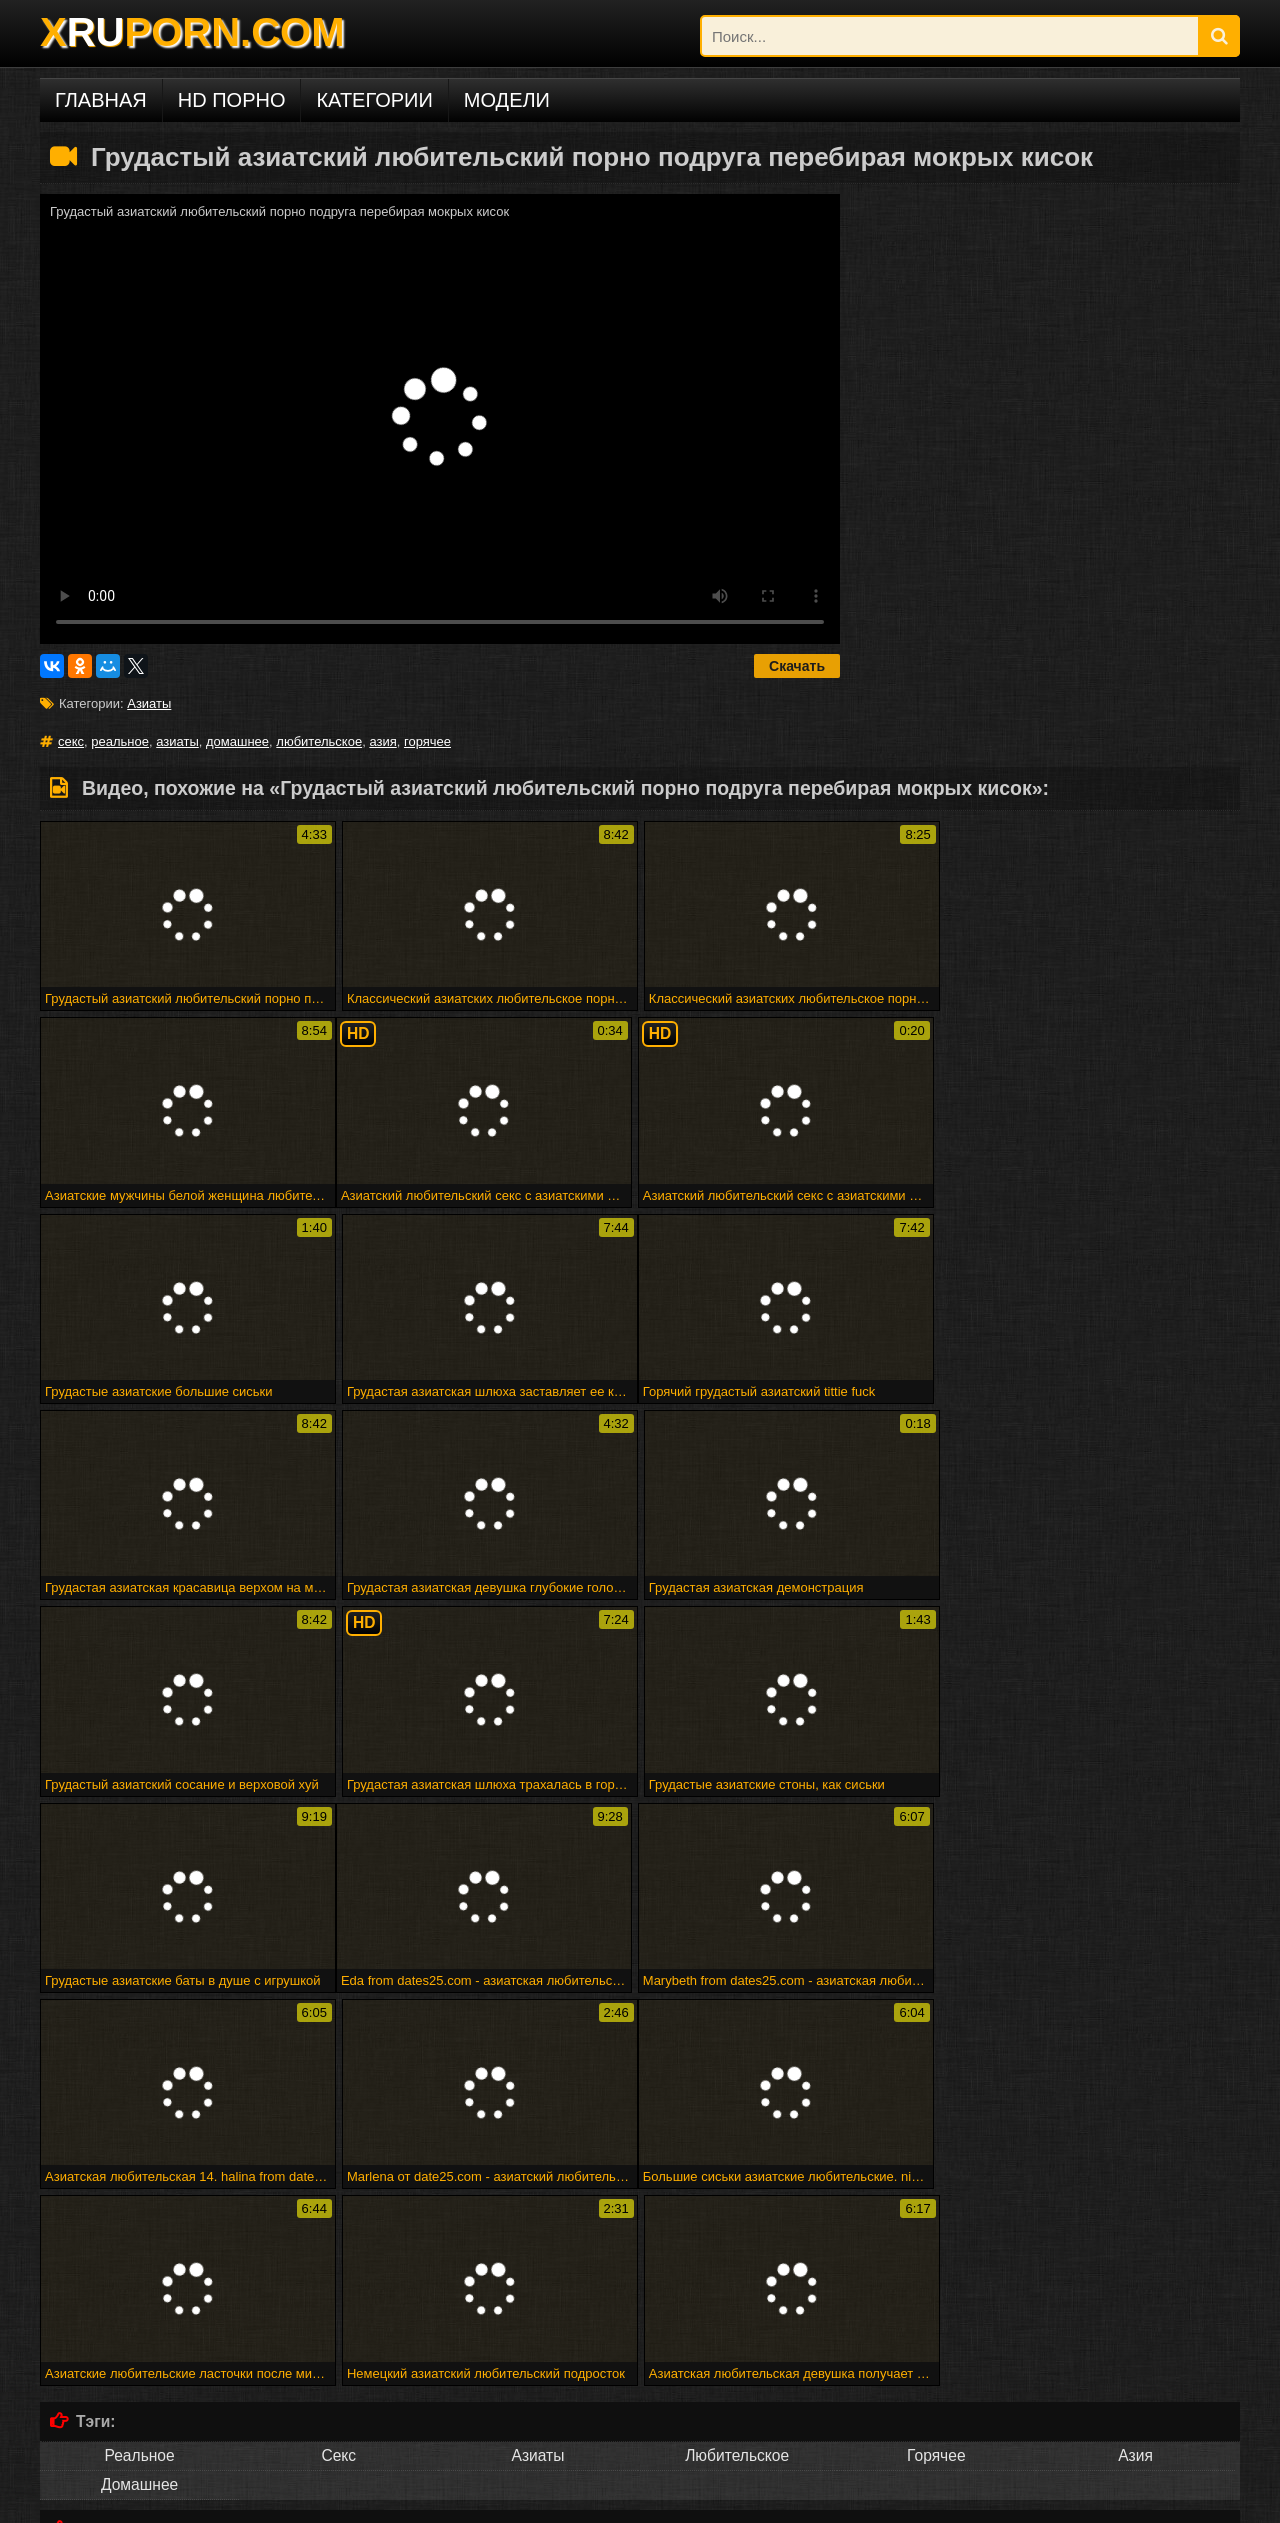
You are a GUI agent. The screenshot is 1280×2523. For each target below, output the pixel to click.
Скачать (797, 666)
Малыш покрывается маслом (420, 2322)
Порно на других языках (170, 2376)
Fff (463, 2277)
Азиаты (149, 703)
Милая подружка (102, 2277)
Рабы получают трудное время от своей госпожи (304, 2277)
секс (71, 741)
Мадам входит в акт (639, 2292)
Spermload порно (737, 2197)
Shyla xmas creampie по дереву (607, 2322)
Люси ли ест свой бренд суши (1069, 2307)
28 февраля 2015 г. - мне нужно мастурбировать (622, 2277)
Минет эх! (381, 2307)
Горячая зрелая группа (772, 2292)
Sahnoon (339, 2168)
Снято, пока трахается (913, 2292)
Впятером (139, 2168)
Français (538, 2414)
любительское (319, 741)
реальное (120, 741)
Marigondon (538, 2168)
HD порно (232, 100)
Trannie (538, 2197)
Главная (101, 100)
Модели (507, 100)
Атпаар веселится (520, 2292)
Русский (737, 2414)
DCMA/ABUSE (179, 2500)
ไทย (936, 2414)
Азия (1135, 2060)
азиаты (177, 741)
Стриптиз (139, 2197)
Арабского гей (1135, 2168)
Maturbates (936, 2197)
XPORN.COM (192, 32)
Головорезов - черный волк (496, 2307)
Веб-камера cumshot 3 (840, 2277)
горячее (427, 741)
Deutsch (338, 2414)
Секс (338, 2060)
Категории (374, 100)
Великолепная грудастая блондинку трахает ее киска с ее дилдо (779, 2307)
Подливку (339, 2197)
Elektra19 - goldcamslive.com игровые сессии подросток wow (279, 2292)
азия (382, 741)
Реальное (139, 2060)
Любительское (737, 2060)
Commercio (936, 2168)
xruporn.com (89, 2500)
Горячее (936, 2060)
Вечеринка (737, 2168)
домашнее (237, 741)
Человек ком (1135, 2197)
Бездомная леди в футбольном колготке (225, 2307)
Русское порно (139, 2414)
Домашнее (139, 2089)
